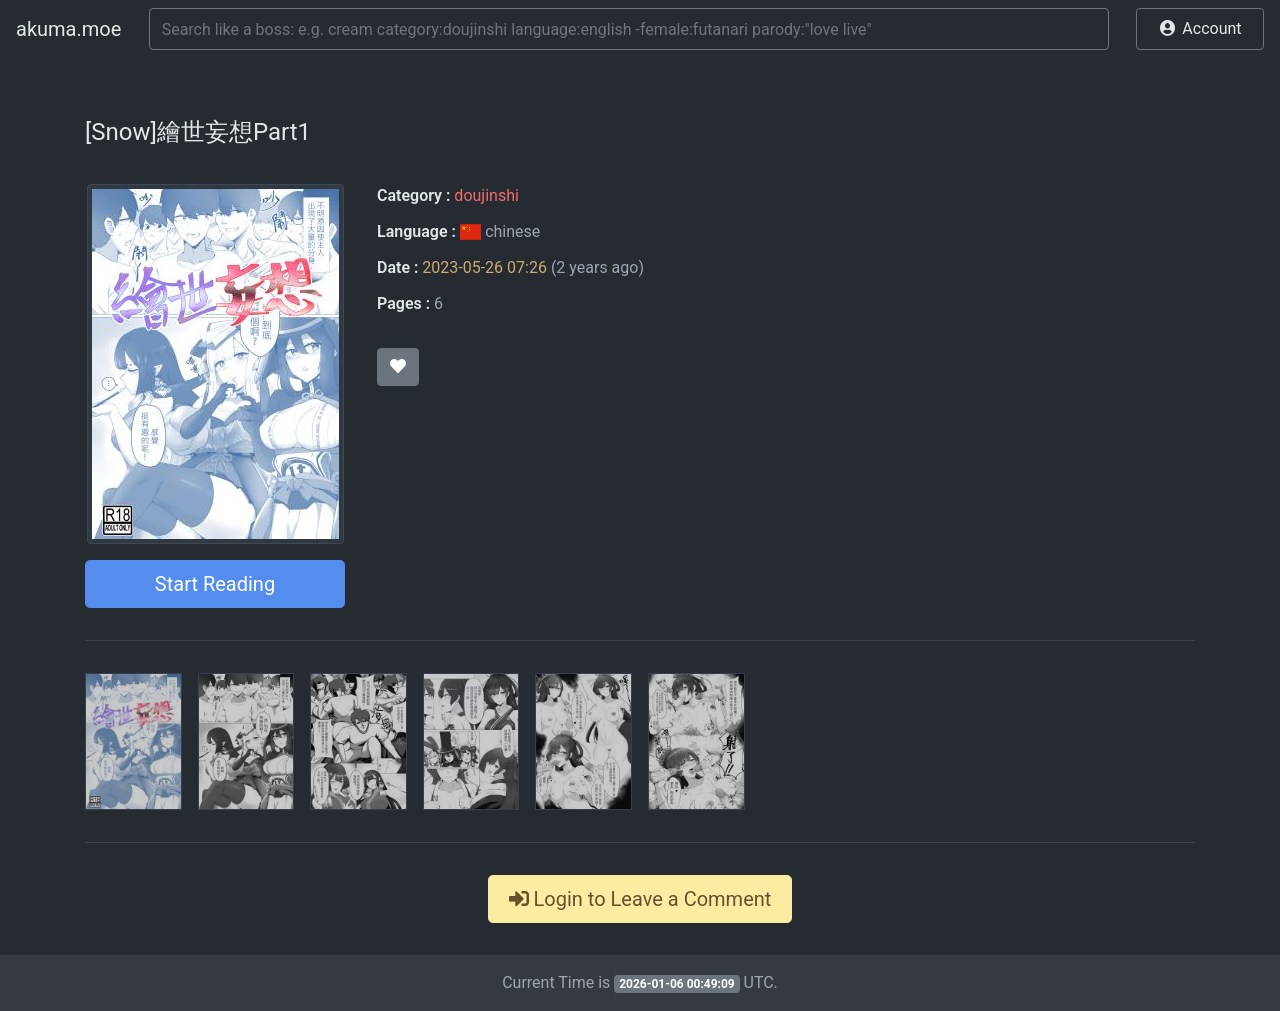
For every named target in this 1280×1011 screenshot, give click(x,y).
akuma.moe (68, 29)
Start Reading (215, 584)
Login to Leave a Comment (640, 899)
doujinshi (486, 195)
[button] (1200, 29)
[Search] (629, 29)
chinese (500, 231)
